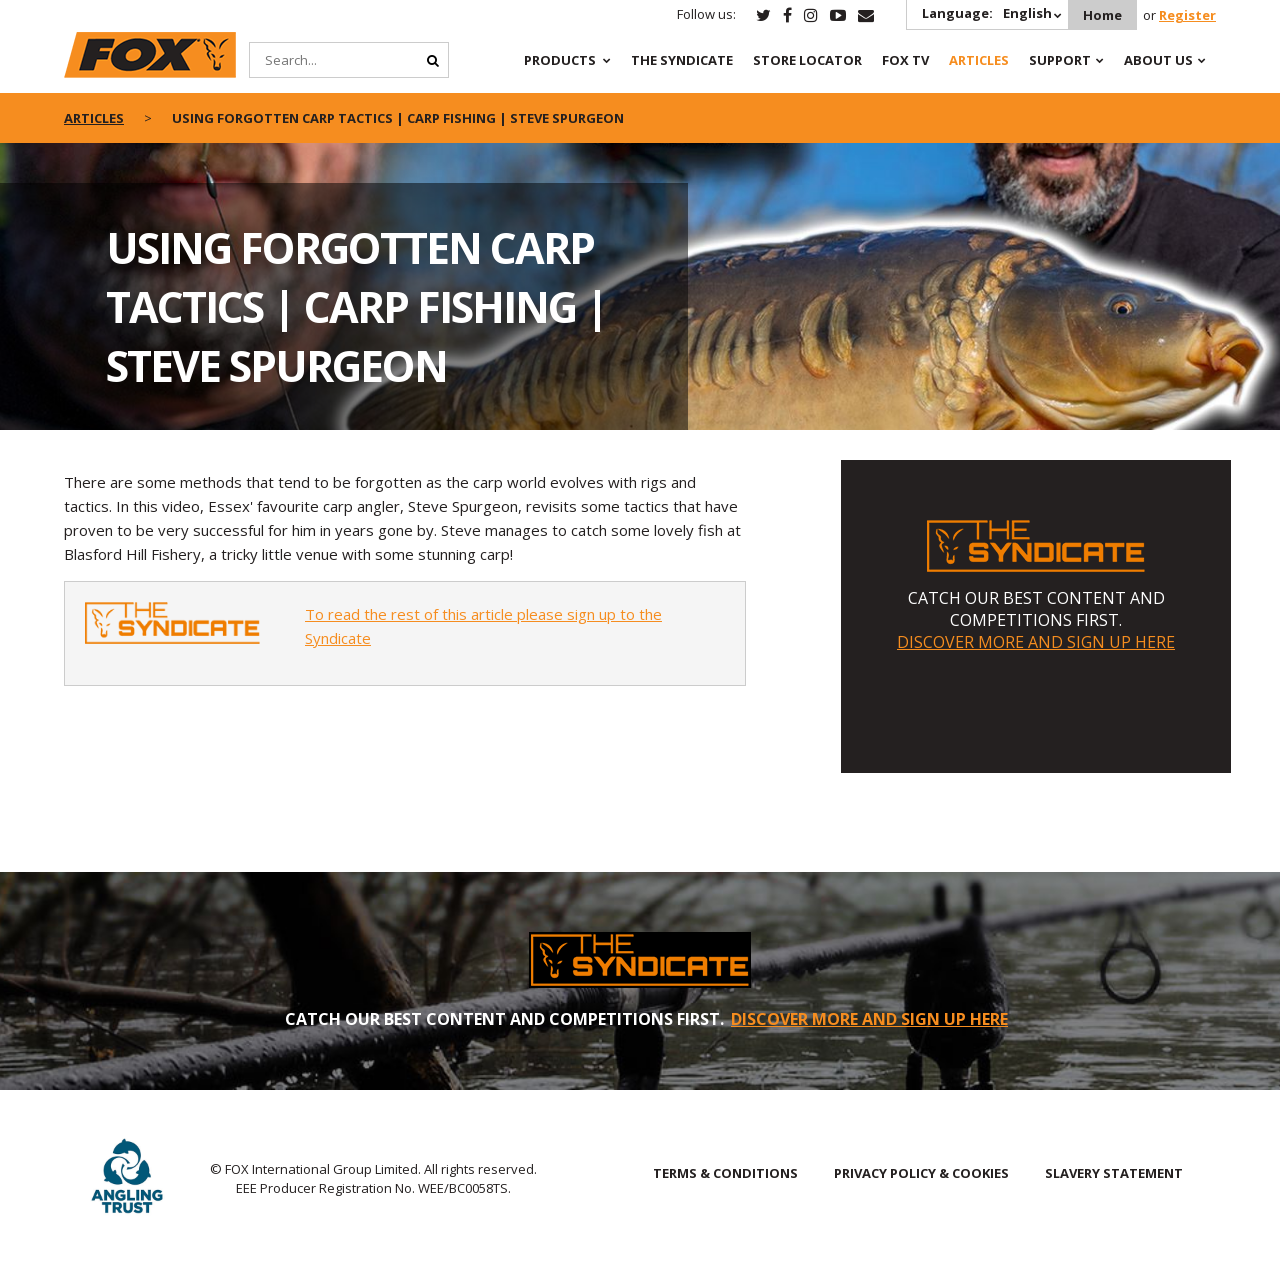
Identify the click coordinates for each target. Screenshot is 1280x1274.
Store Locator (807, 60)
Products (560, 60)
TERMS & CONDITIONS (725, 1173)
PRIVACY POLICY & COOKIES (921, 1173)
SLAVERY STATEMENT (1114, 1173)
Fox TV (905, 60)
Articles (979, 60)
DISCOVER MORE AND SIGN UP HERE (1036, 642)
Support (1060, 60)
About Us (1158, 60)
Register (1187, 15)
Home (1102, 15)
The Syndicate (682, 60)
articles (94, 118)
